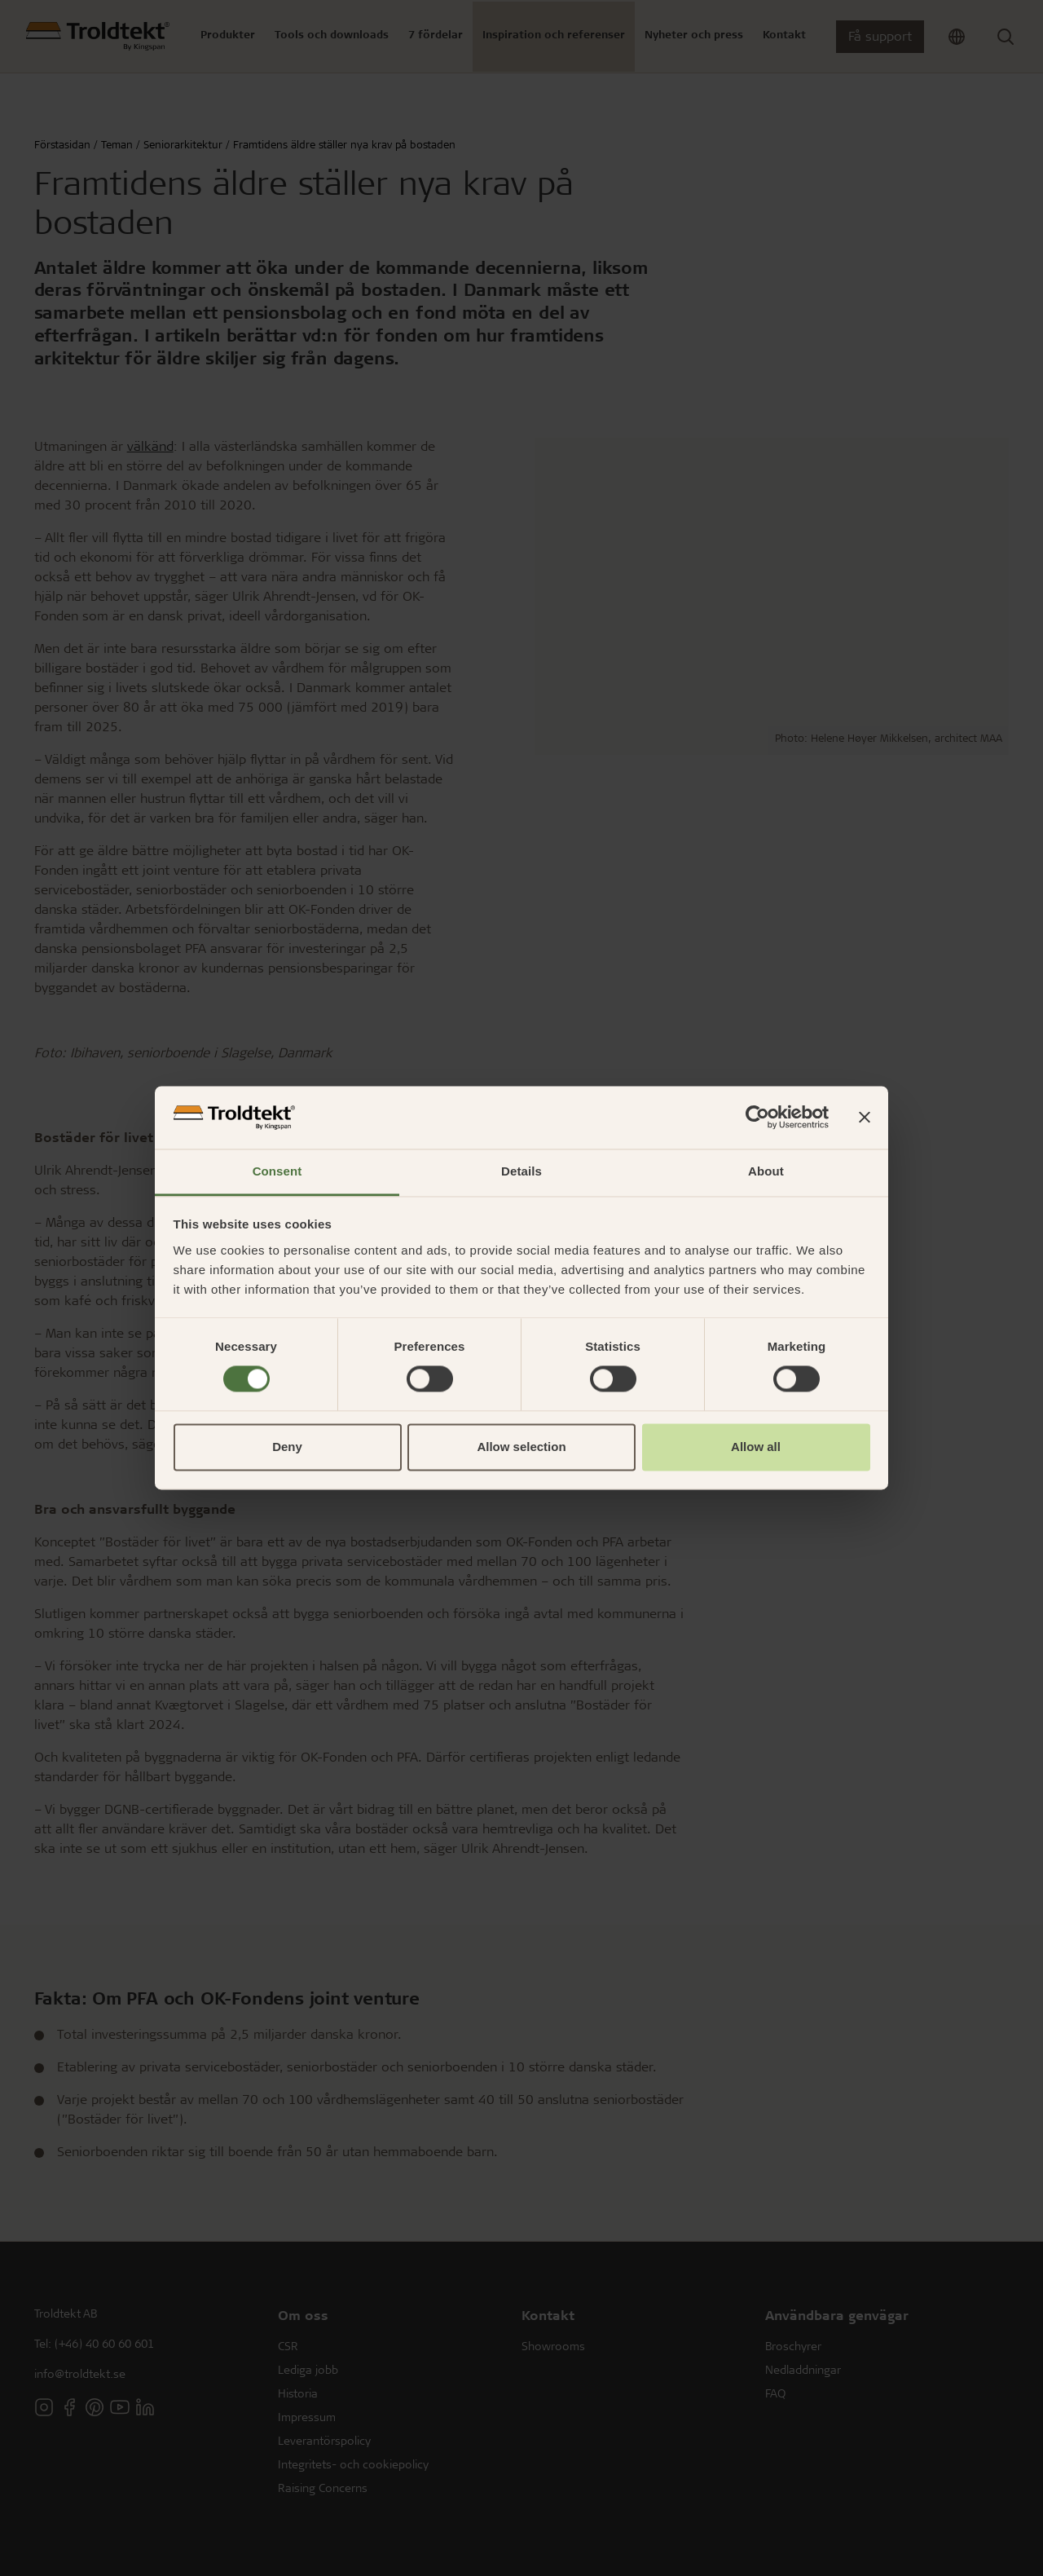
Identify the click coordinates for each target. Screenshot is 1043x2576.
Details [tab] (521, 1171)
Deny (287, 1446)
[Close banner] (864, 1117)
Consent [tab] (277, 1171)
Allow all (756, 1446)
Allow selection (521, 1446)
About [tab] (766, 1171)
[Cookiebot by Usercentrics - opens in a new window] (757, 1117)
